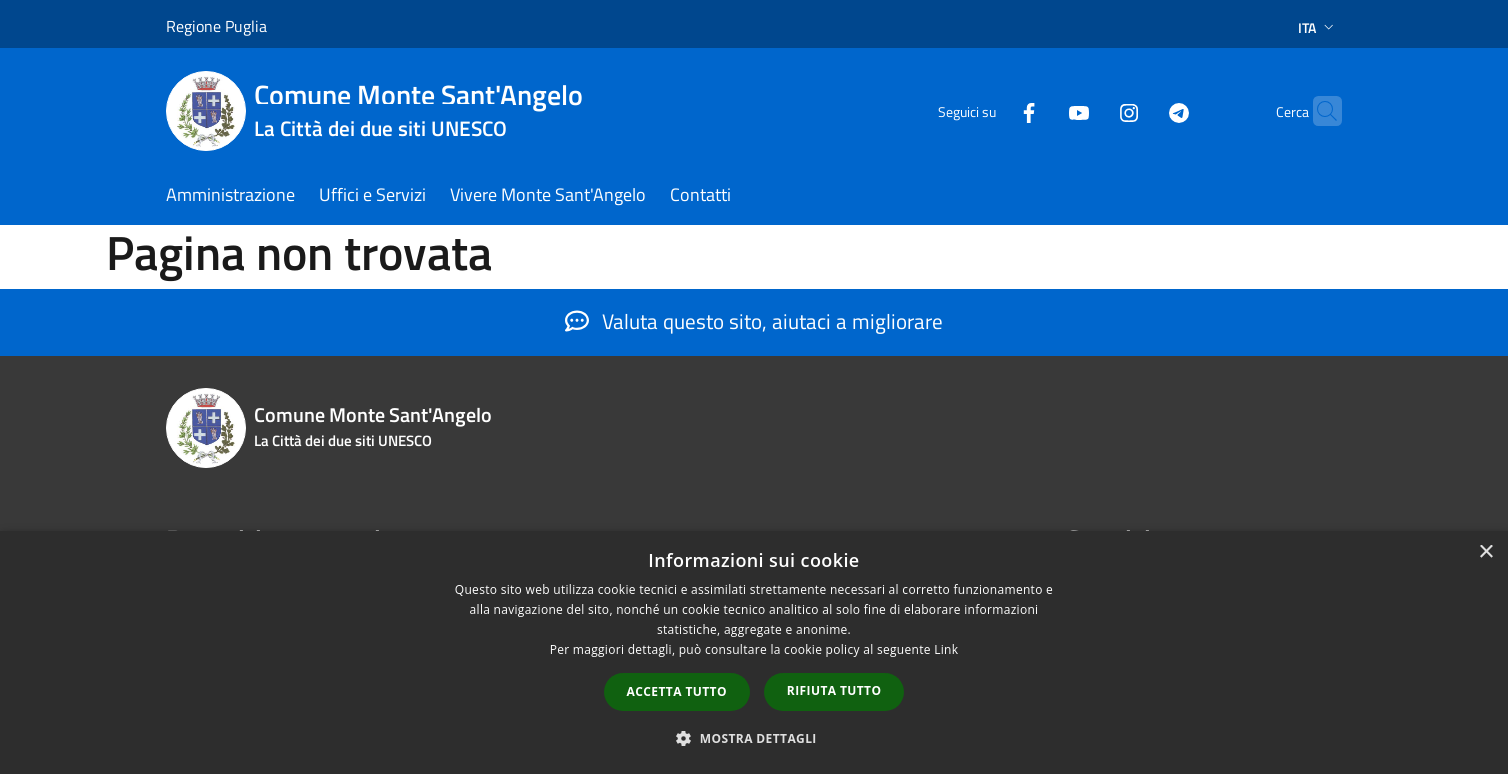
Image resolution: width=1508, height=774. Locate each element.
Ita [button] (1318, 27)
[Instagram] (1090, 110)
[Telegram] (1140, 110)
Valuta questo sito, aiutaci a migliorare (754, 321)
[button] (754, 738)
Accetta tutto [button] (677, 691)
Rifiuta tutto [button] (834, 690)
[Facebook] (990, 110)
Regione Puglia (216, 26)
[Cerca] (1318, 111)
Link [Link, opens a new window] (946, 649)
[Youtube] (1040, 110)
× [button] (1485, 552)
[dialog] (754, 652)
